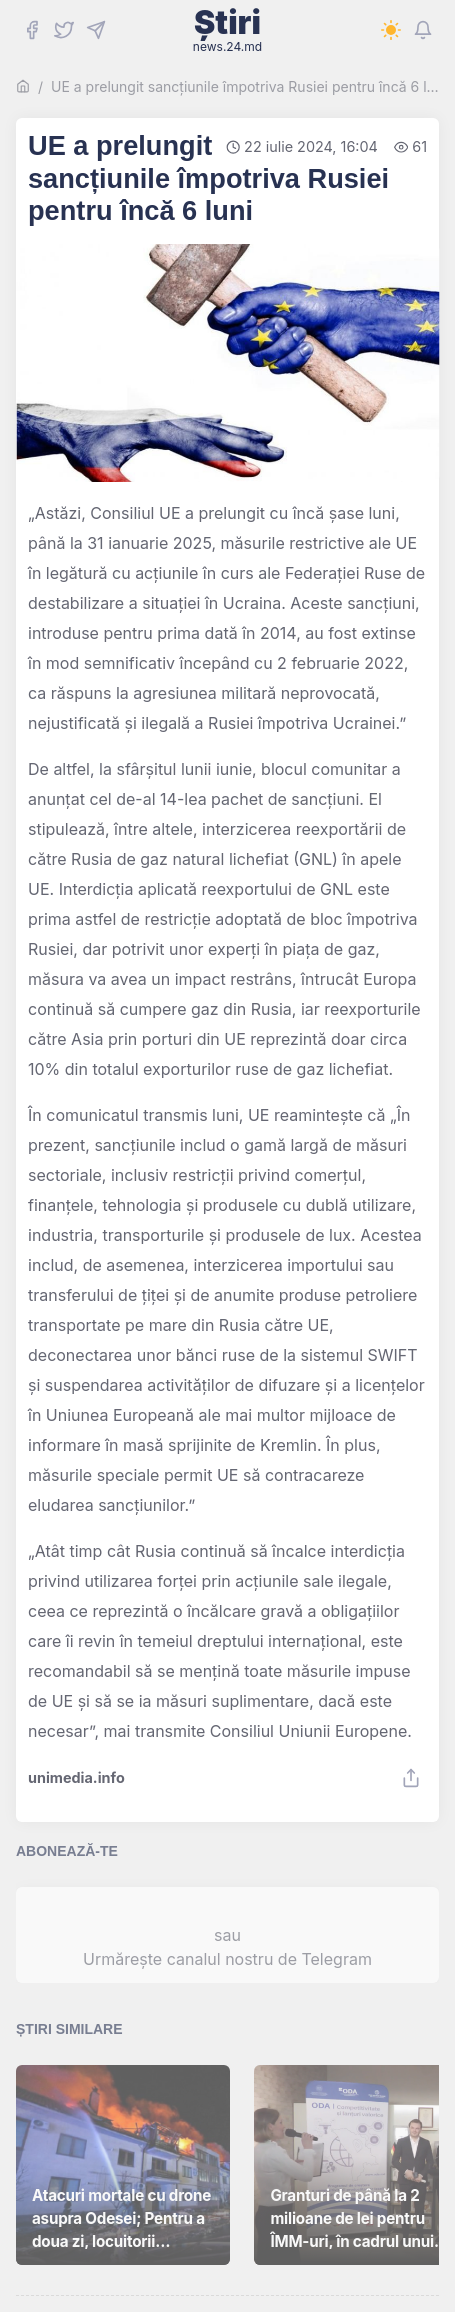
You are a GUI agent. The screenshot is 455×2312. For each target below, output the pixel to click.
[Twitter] (64, 30)
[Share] (411, 1778)
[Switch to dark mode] (391, 30)
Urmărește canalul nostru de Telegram (227, 1959)
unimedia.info (76, 1778)
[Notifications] (423, 30)
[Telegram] (96, 30)
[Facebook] (32, 30)
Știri (227, 30)
